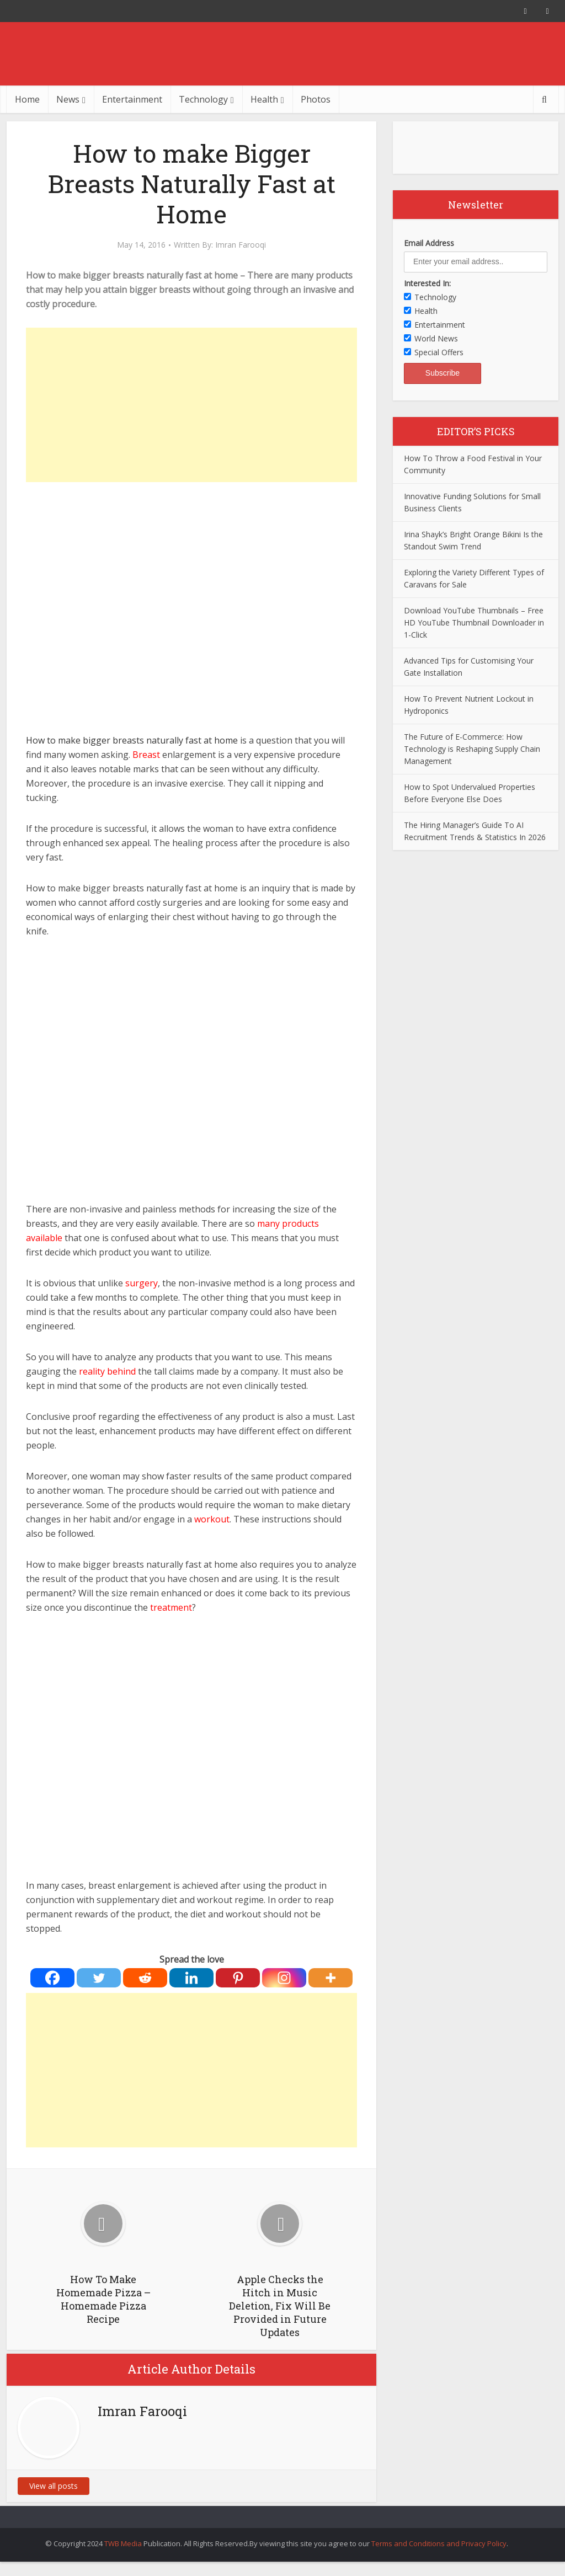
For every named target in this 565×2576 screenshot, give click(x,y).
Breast (146, 755)
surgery (141, 1283)
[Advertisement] (191, 405)
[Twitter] (99, 1977)
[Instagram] (284, 1977)
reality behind (108, 1371)
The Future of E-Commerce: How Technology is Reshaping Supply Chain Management (472, 748)
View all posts (53, 2486)
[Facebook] (52, 1977)
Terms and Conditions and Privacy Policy (439, 2543)
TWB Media (123, 2543)
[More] (330, 1977)
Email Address (429, 243)
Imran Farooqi (240, 245)
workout (212, 1519)
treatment (171, 1607)
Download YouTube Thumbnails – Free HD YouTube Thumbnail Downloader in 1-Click (474, 622)
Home (27, 99)
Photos (316, 99)
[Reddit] (145, 1977)
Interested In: (427, 283)
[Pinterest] (238, 1977)
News (67, 99)
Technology (203, 99)
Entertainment (132, 99)
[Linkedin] (191, 1977)
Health (264, 99)
